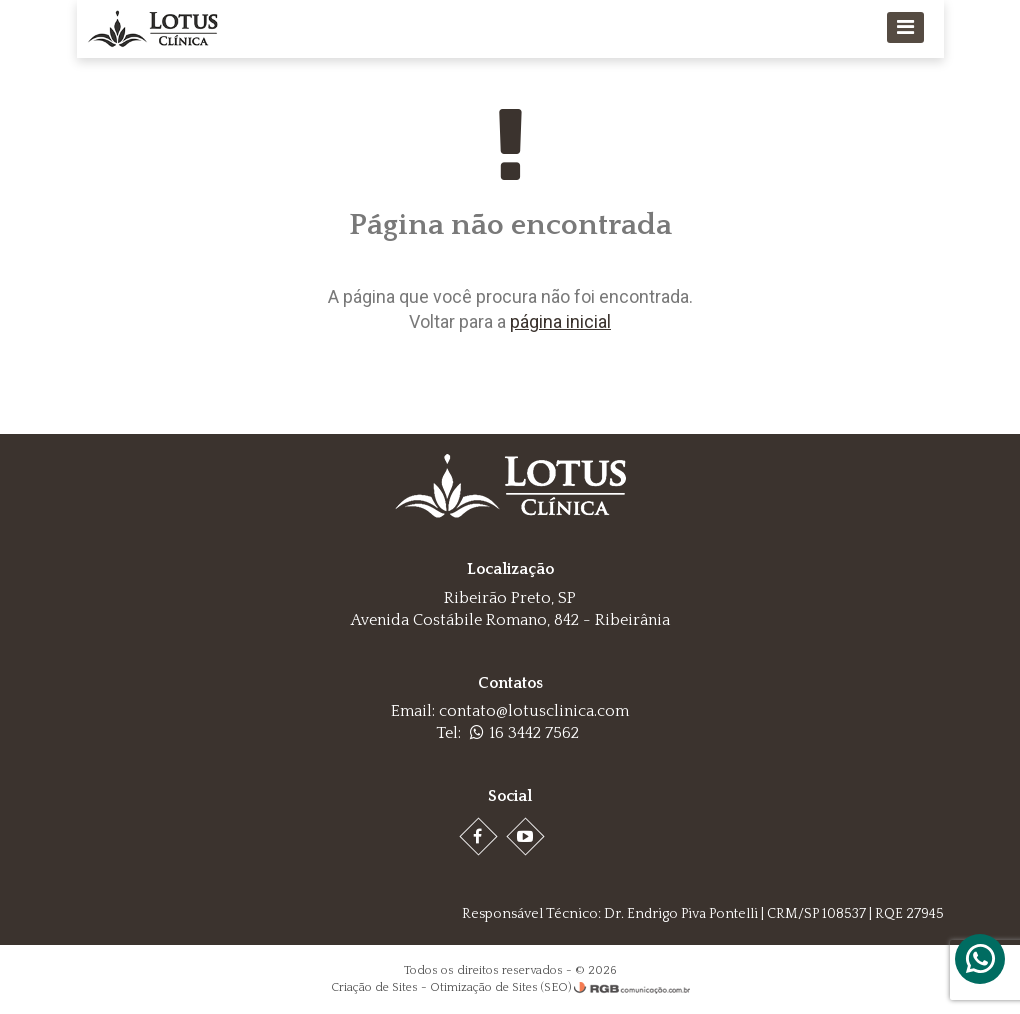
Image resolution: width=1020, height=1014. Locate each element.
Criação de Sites (374, 987)
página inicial (560, 321)
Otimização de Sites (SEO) (500, 987)
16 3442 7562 (524, 733)
